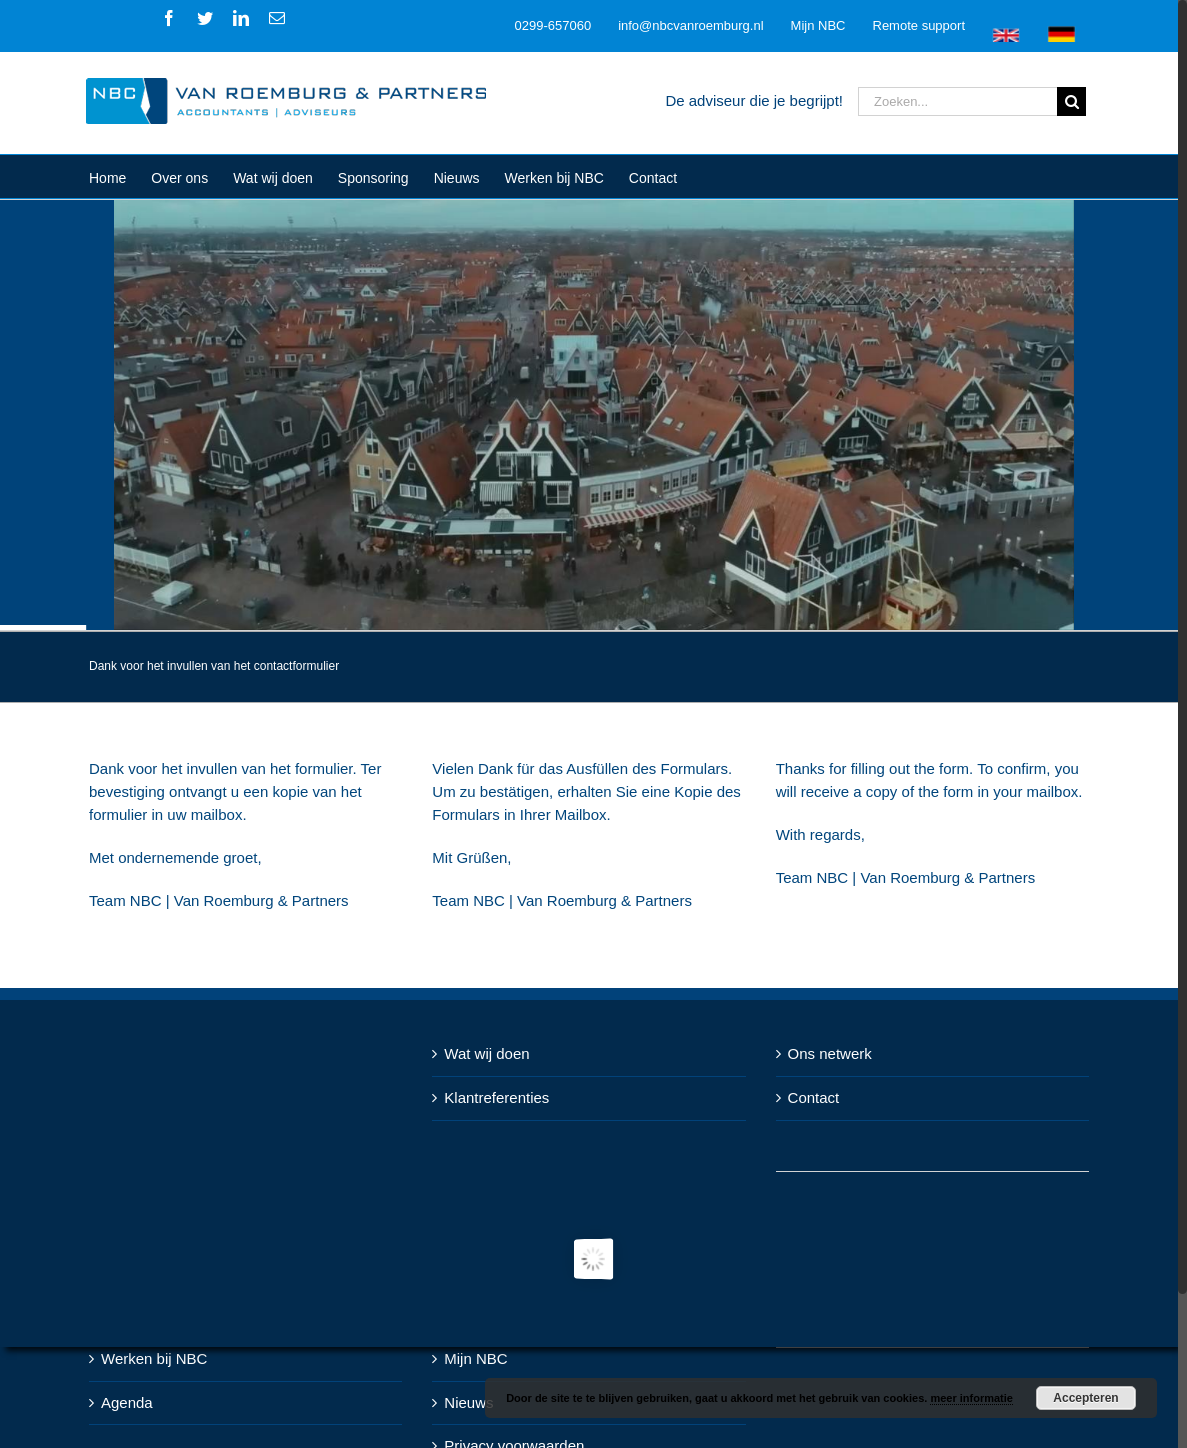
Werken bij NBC (154, 1358)
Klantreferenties (496, 1097)
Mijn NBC (475, 1358)
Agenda (127, 1402)
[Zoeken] (1071, 101)
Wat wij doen (486, 1053)
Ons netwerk (830, 1053)
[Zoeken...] (957, 101)
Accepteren (1085, 1398)
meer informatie (971, 1398)
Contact (814, 1097)
